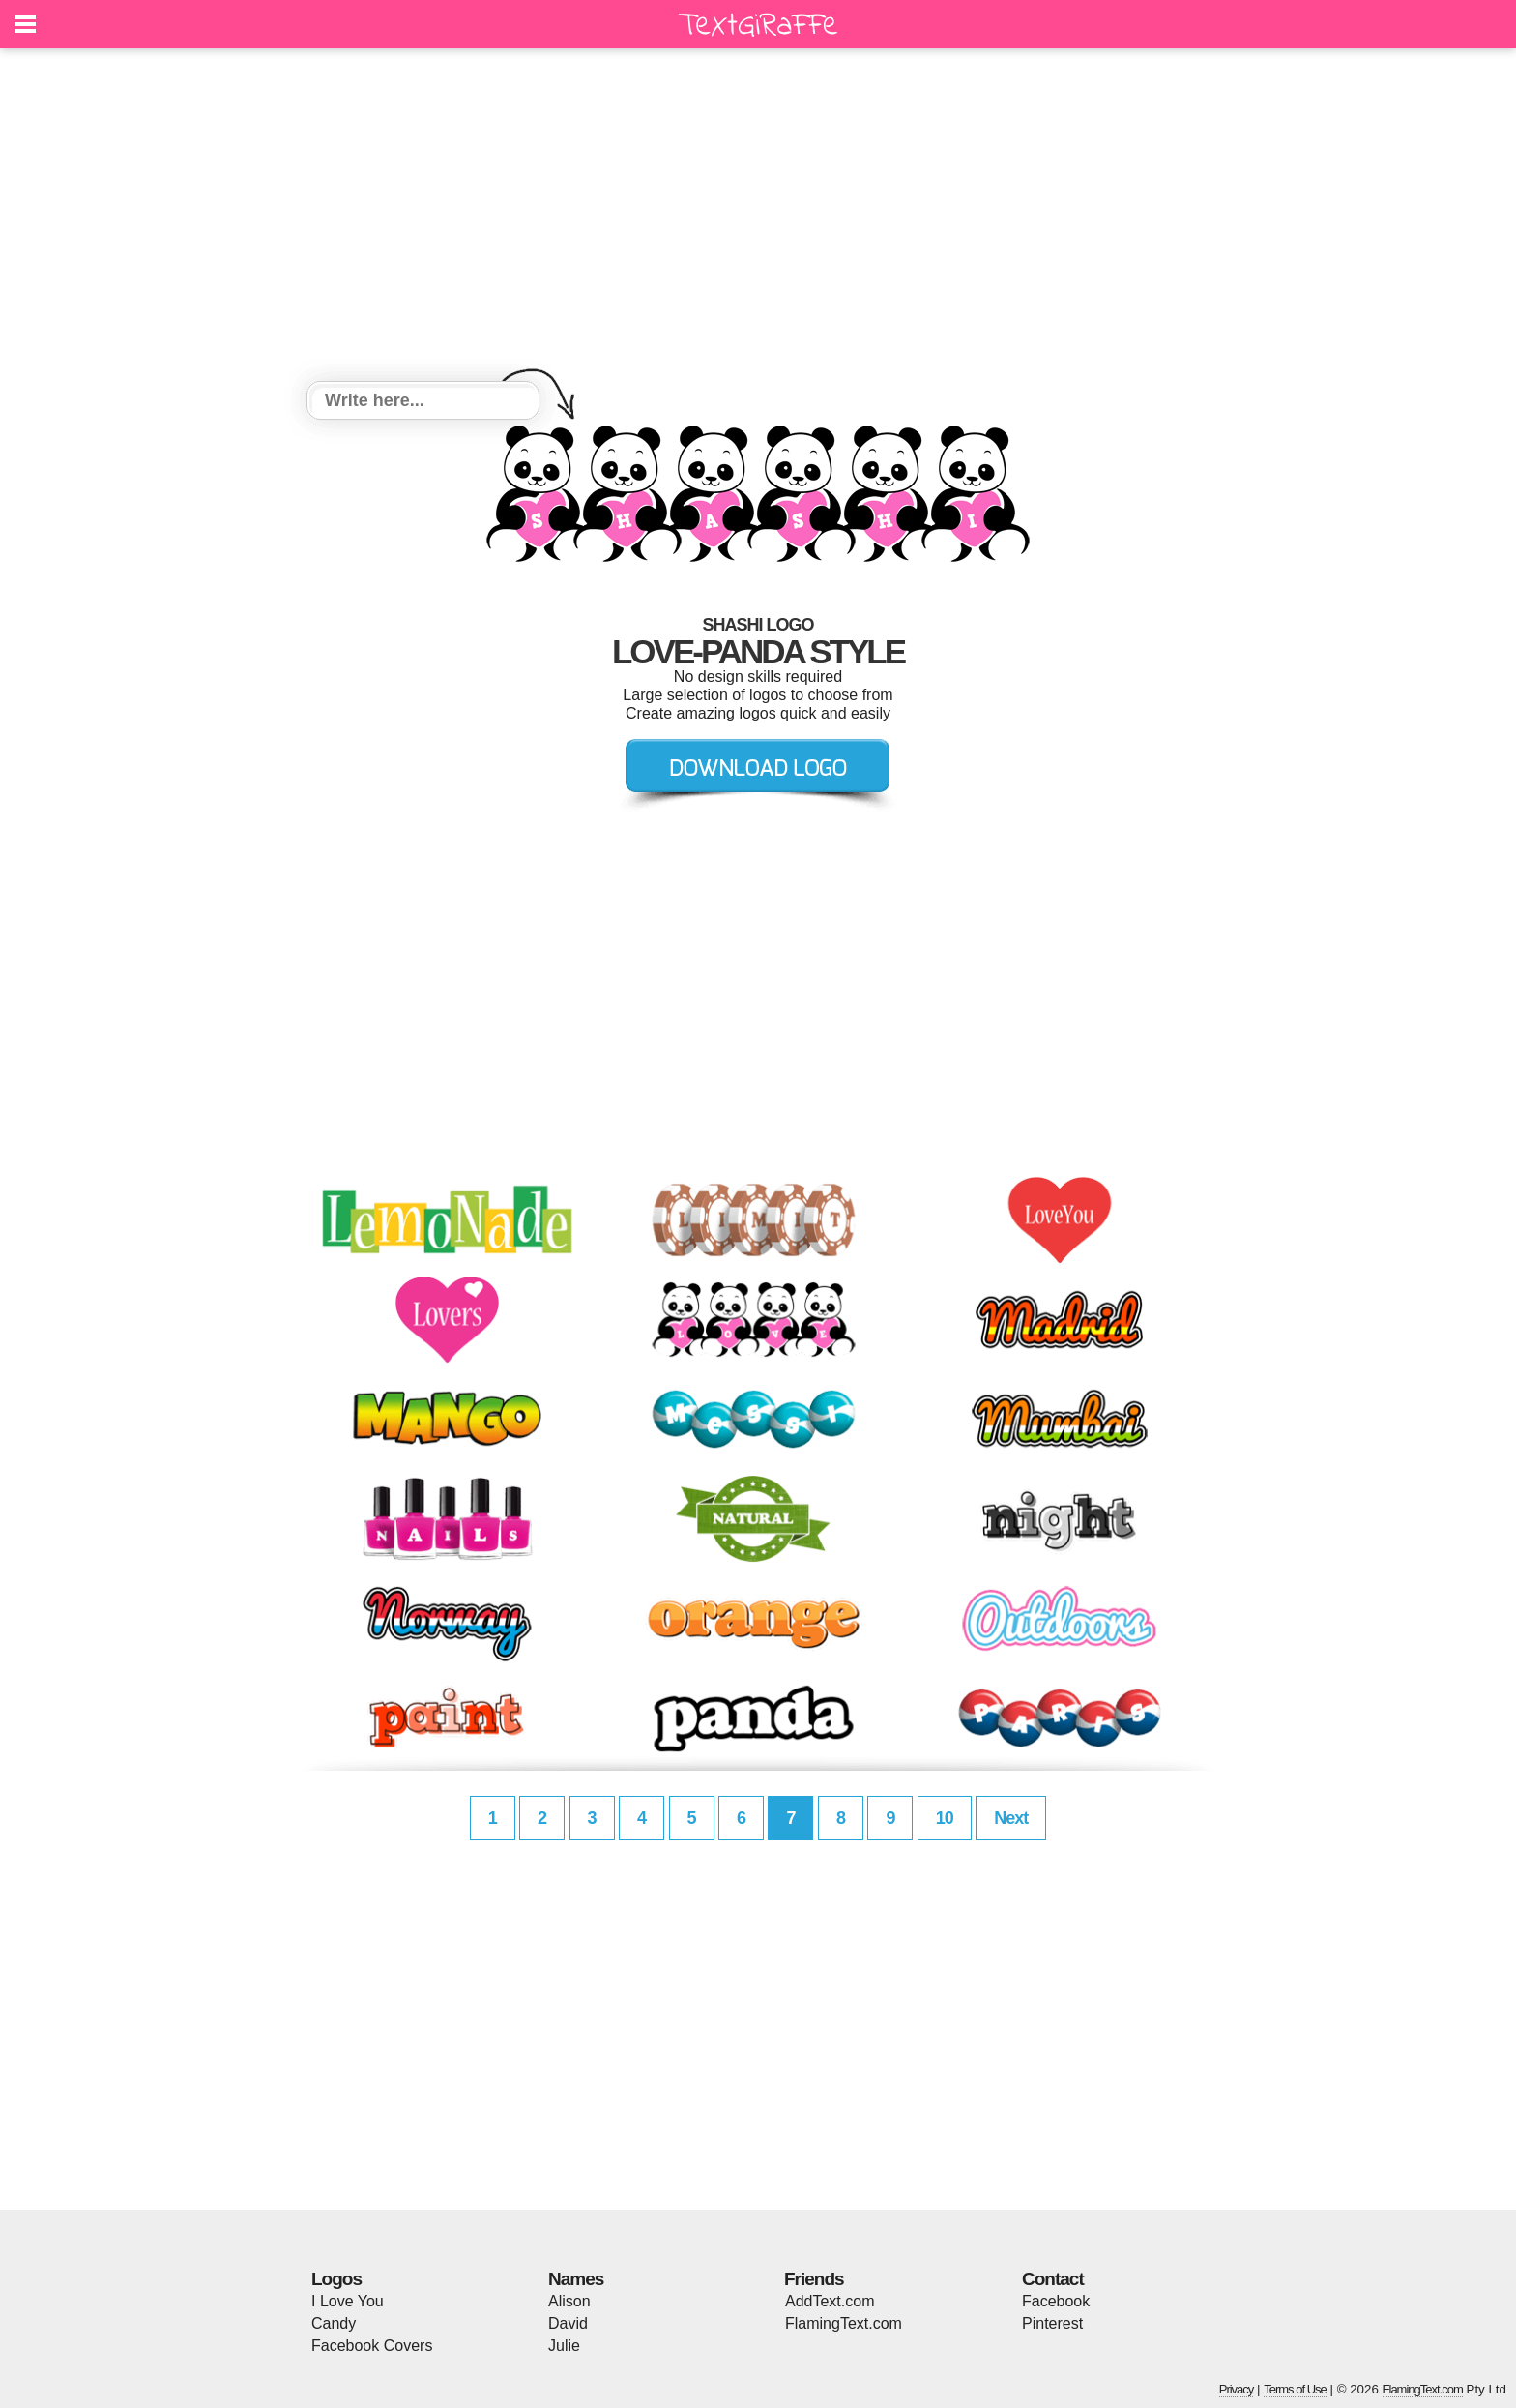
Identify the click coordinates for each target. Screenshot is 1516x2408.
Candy (333, 2323)
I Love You (347, 2301)
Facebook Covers (371, 2345)
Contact (1053, 2279)
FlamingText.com (843, 2323)
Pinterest (1052, 2323)
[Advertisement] (758, 217)
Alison (569, 2301)
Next (1011, 1818)
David (568, 2323)
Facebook (1056, 2301)
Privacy (1236, 2389)
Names (575, 2279)
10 (944, 1818)
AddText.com (829, 2301)
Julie (564, 2345)
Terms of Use (1295, 2389)
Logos (336, 2279)
